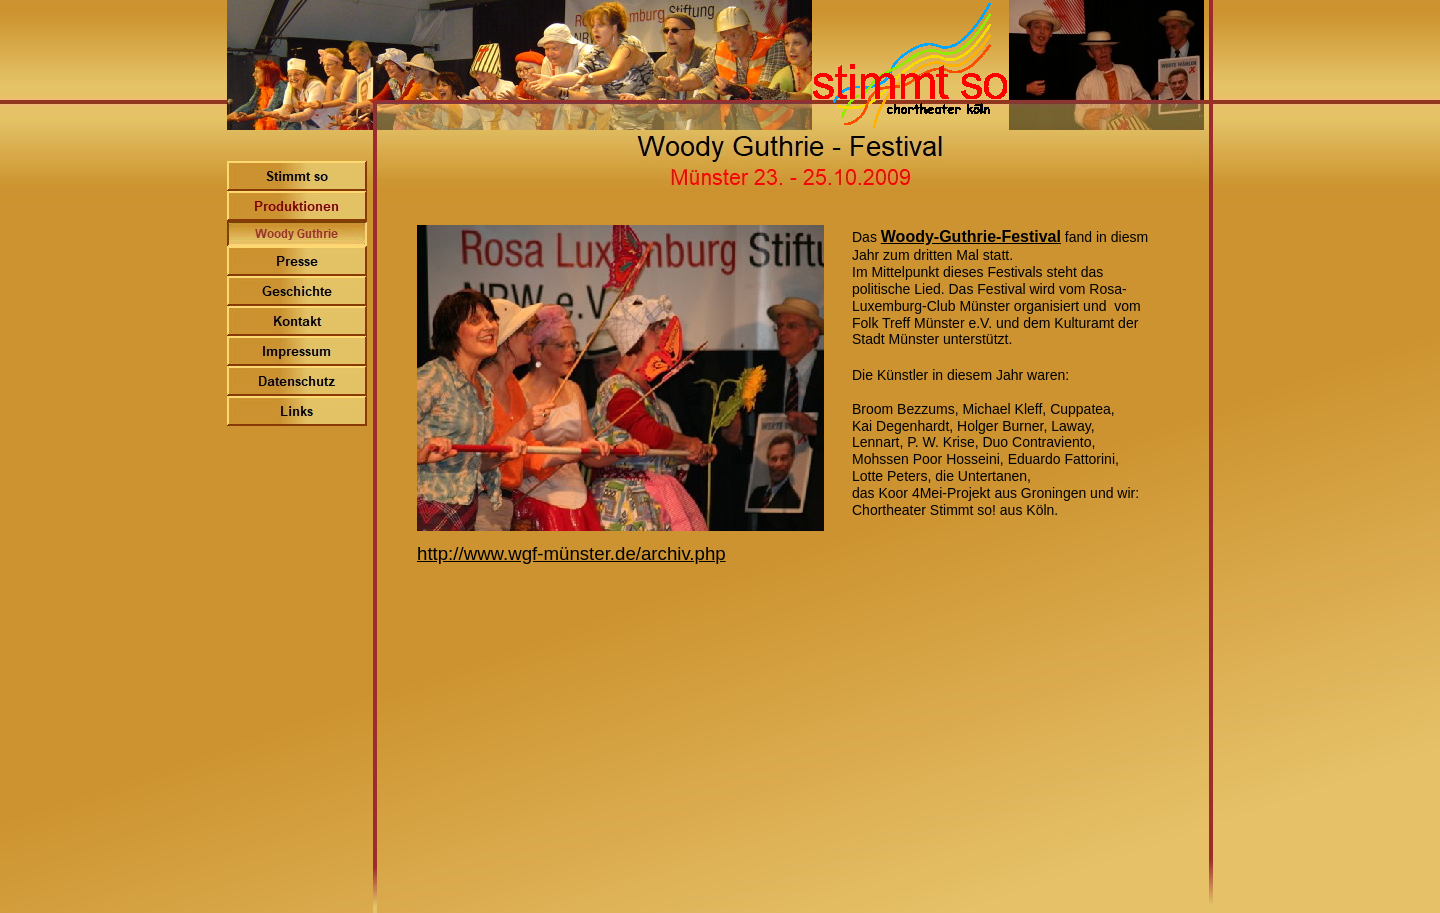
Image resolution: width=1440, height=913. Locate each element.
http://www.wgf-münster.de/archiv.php (571, 553)
